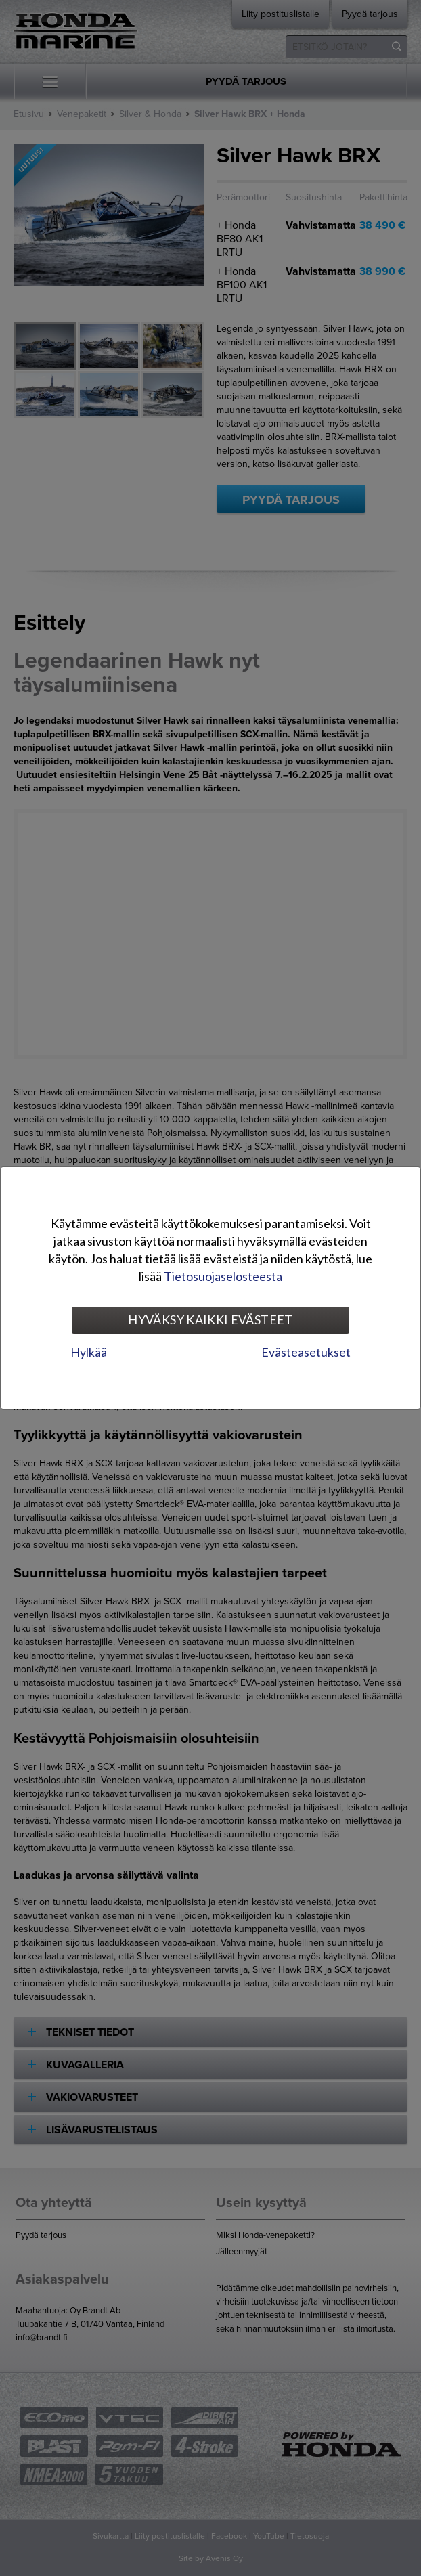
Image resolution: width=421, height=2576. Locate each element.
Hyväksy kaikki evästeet (210, 1319)
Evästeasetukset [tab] (306, 1352)
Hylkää (88, 1352)
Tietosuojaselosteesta (223, 1276)
